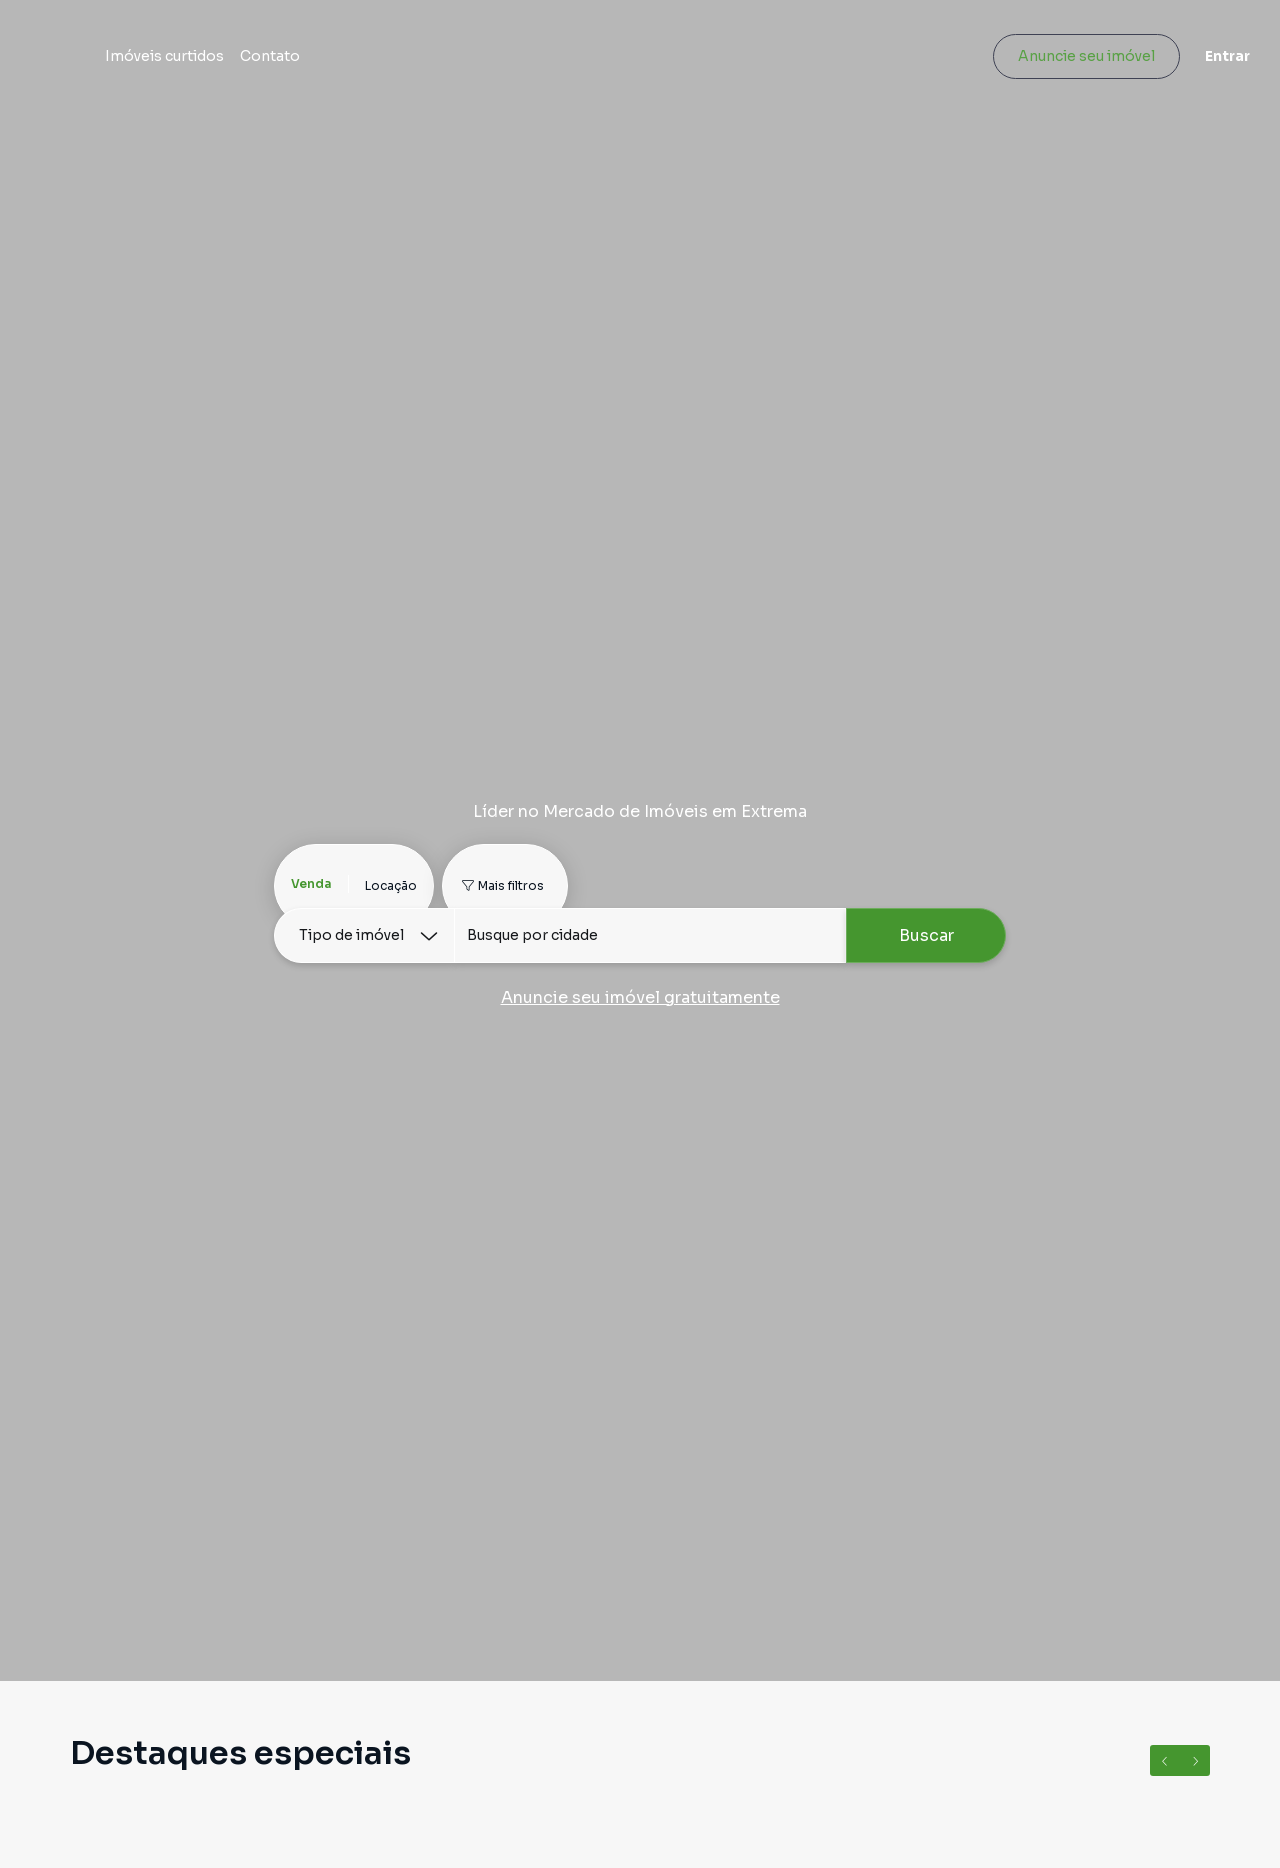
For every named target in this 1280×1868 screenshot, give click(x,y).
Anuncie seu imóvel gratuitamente (640, 997)
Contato (410, 62)
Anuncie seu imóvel (1075, 62)
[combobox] (650, 935)
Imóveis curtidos (304, 62)
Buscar (926, 935)
